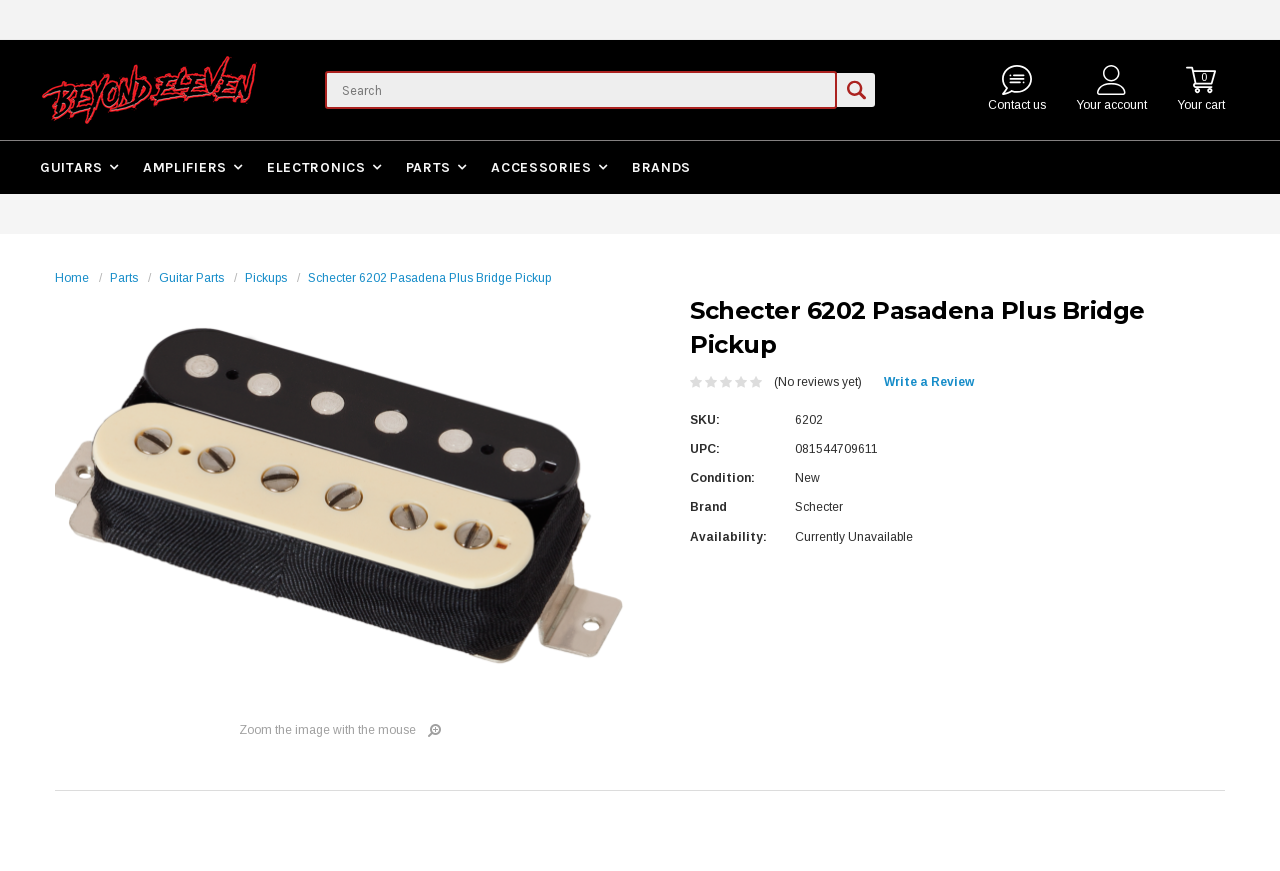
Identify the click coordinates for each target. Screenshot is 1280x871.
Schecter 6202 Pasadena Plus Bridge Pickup (429, 278)
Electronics (316, 167)
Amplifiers (185, 167)
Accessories (541, 167)
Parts (429, 167)
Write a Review (929, 382)
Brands (661, 167)
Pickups (266, 278)
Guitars (71, 167)
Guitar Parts (191, 278)
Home (72, 278)
